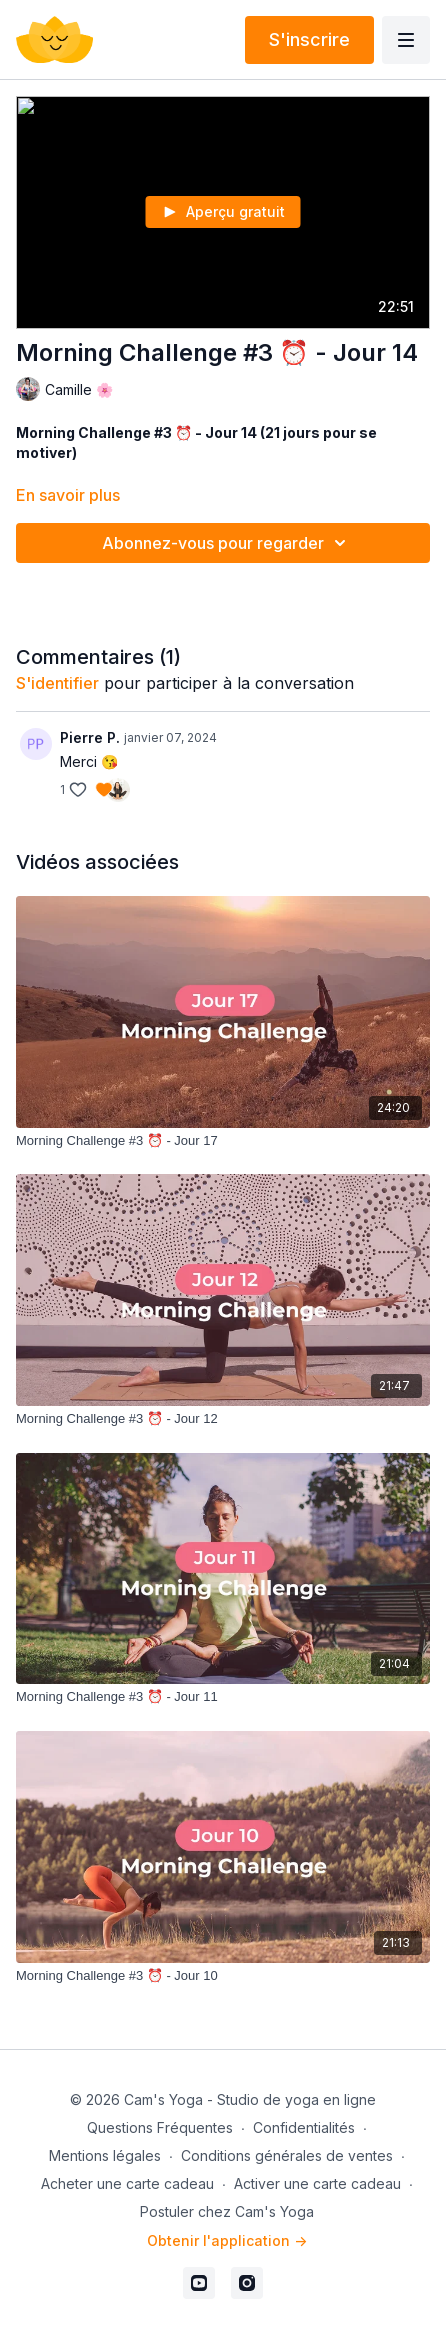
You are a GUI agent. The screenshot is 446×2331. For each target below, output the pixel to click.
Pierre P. (90, 737)
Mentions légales (105, 2155)
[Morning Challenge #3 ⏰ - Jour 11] (223, 1697)
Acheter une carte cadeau (127, 2183)
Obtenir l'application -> (227, 2240)
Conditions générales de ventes (287, 2155)
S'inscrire (309, 39)
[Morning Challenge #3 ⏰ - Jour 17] (223, 1141)
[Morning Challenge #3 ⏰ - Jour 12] (223, 1419)
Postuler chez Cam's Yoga (227, 2211)
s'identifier (57, 683)
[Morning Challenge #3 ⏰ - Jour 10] (223, 1976)
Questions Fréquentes (160, 2127)
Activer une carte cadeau (317, 2183)
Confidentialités (304, 2127)
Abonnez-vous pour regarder (227, 543)
